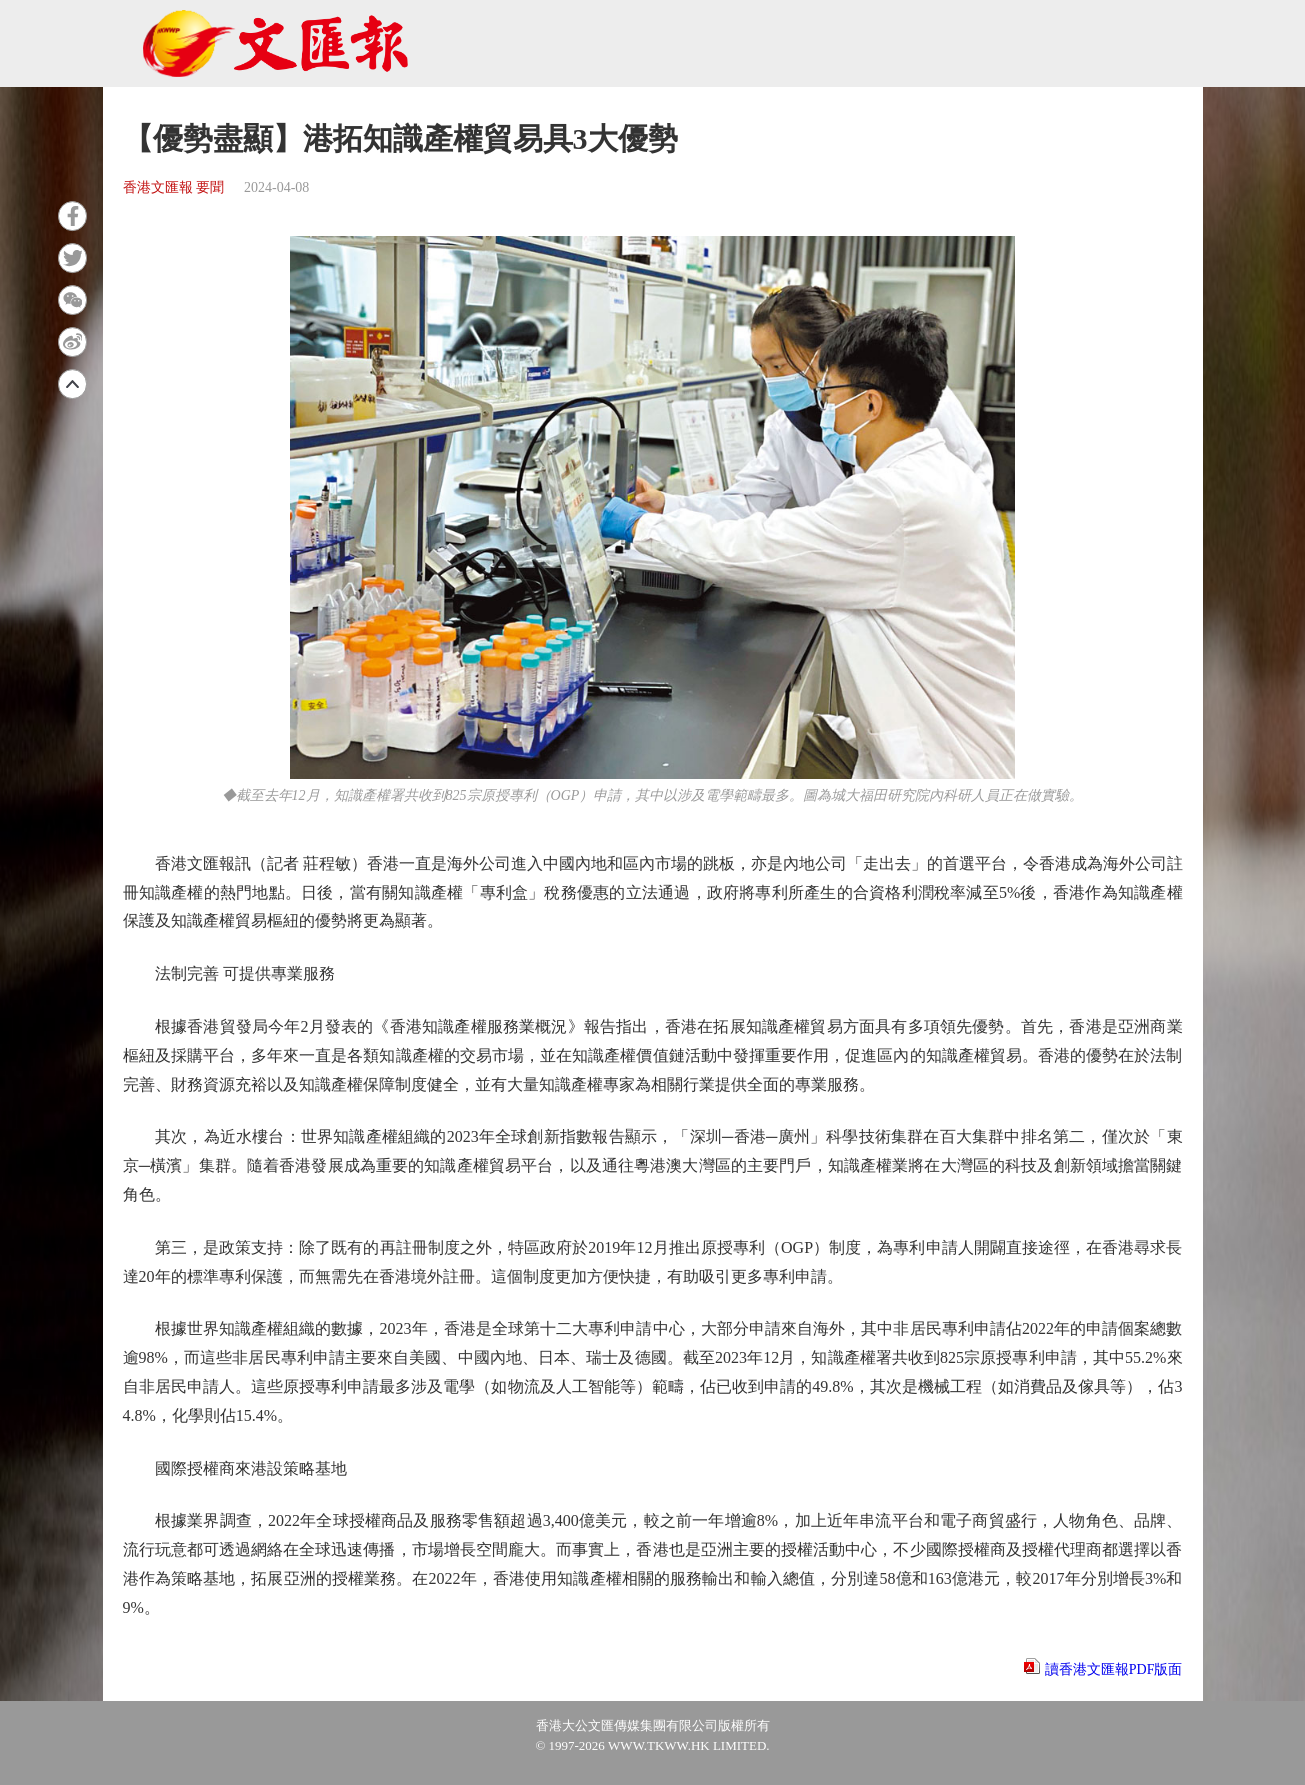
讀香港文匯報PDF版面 (1114, 1669)
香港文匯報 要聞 (174, 187)
